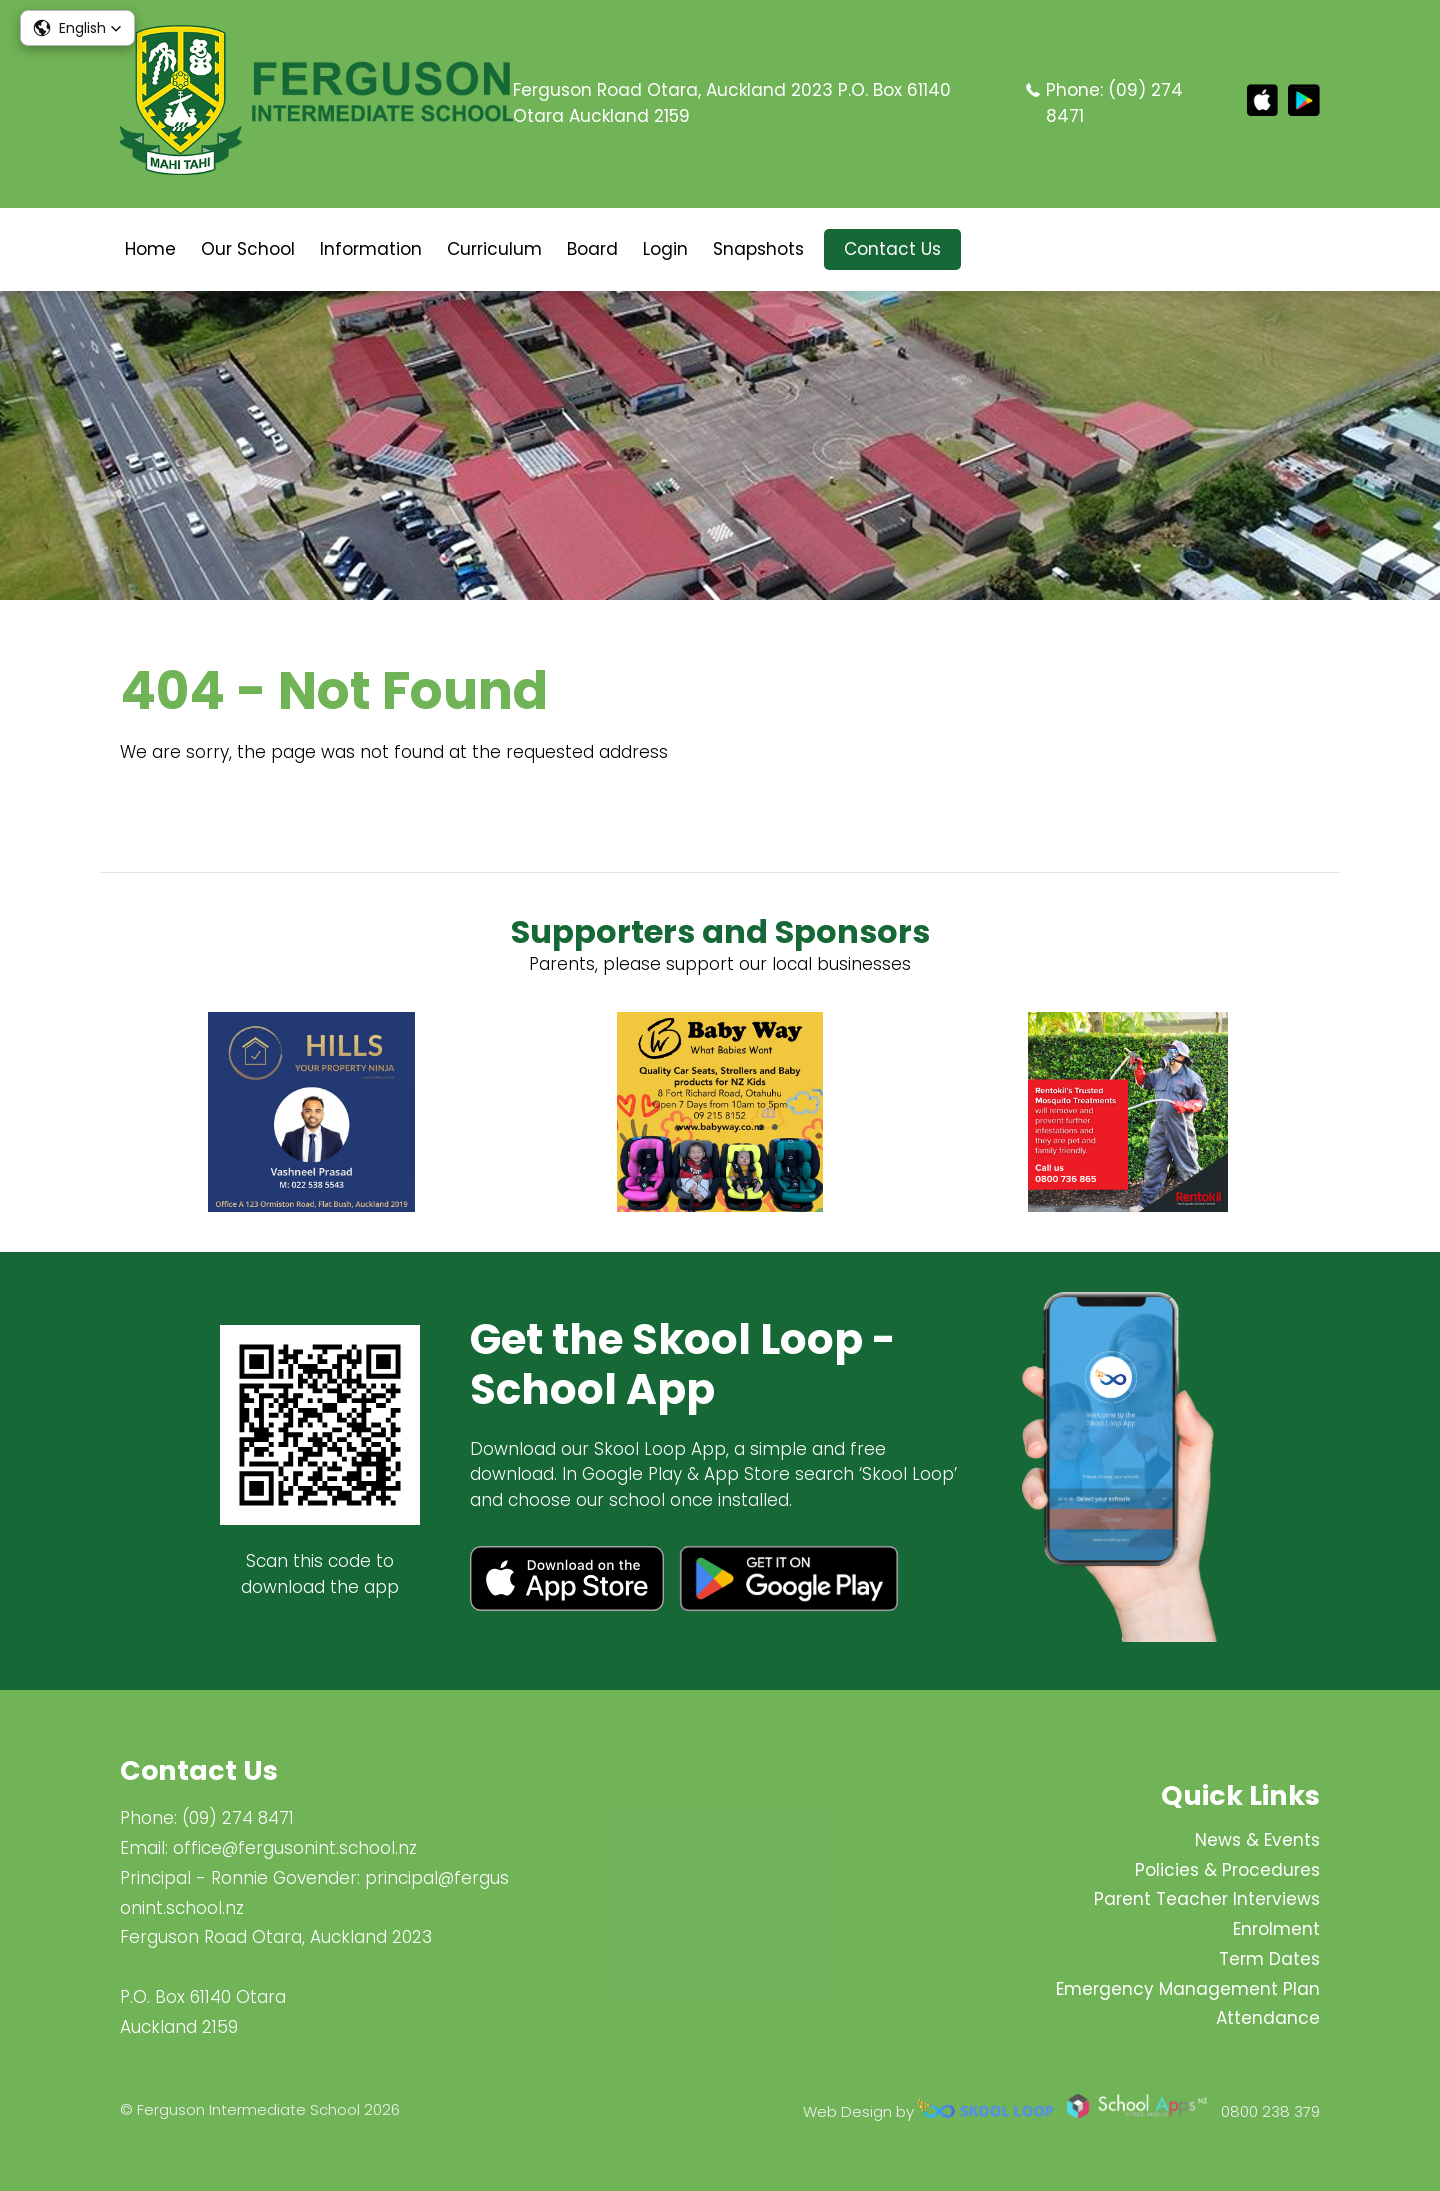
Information (371, 249)
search (991, 249)
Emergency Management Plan (1188, 1989)
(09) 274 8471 (238, 1818)
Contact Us (892, 249)
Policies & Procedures (1227, 1870)
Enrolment (1276, 1929)
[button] (77, 28)
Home (150, 249)
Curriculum (494, 249)
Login (665, 249)
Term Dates (1269, 1959)
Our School (248, 249)
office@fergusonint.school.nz (295, 1848)
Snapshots (758, 249)
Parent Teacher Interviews (1207, 1899)
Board (592, 249)
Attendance (1268, 2018)
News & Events (1257, 1840)
